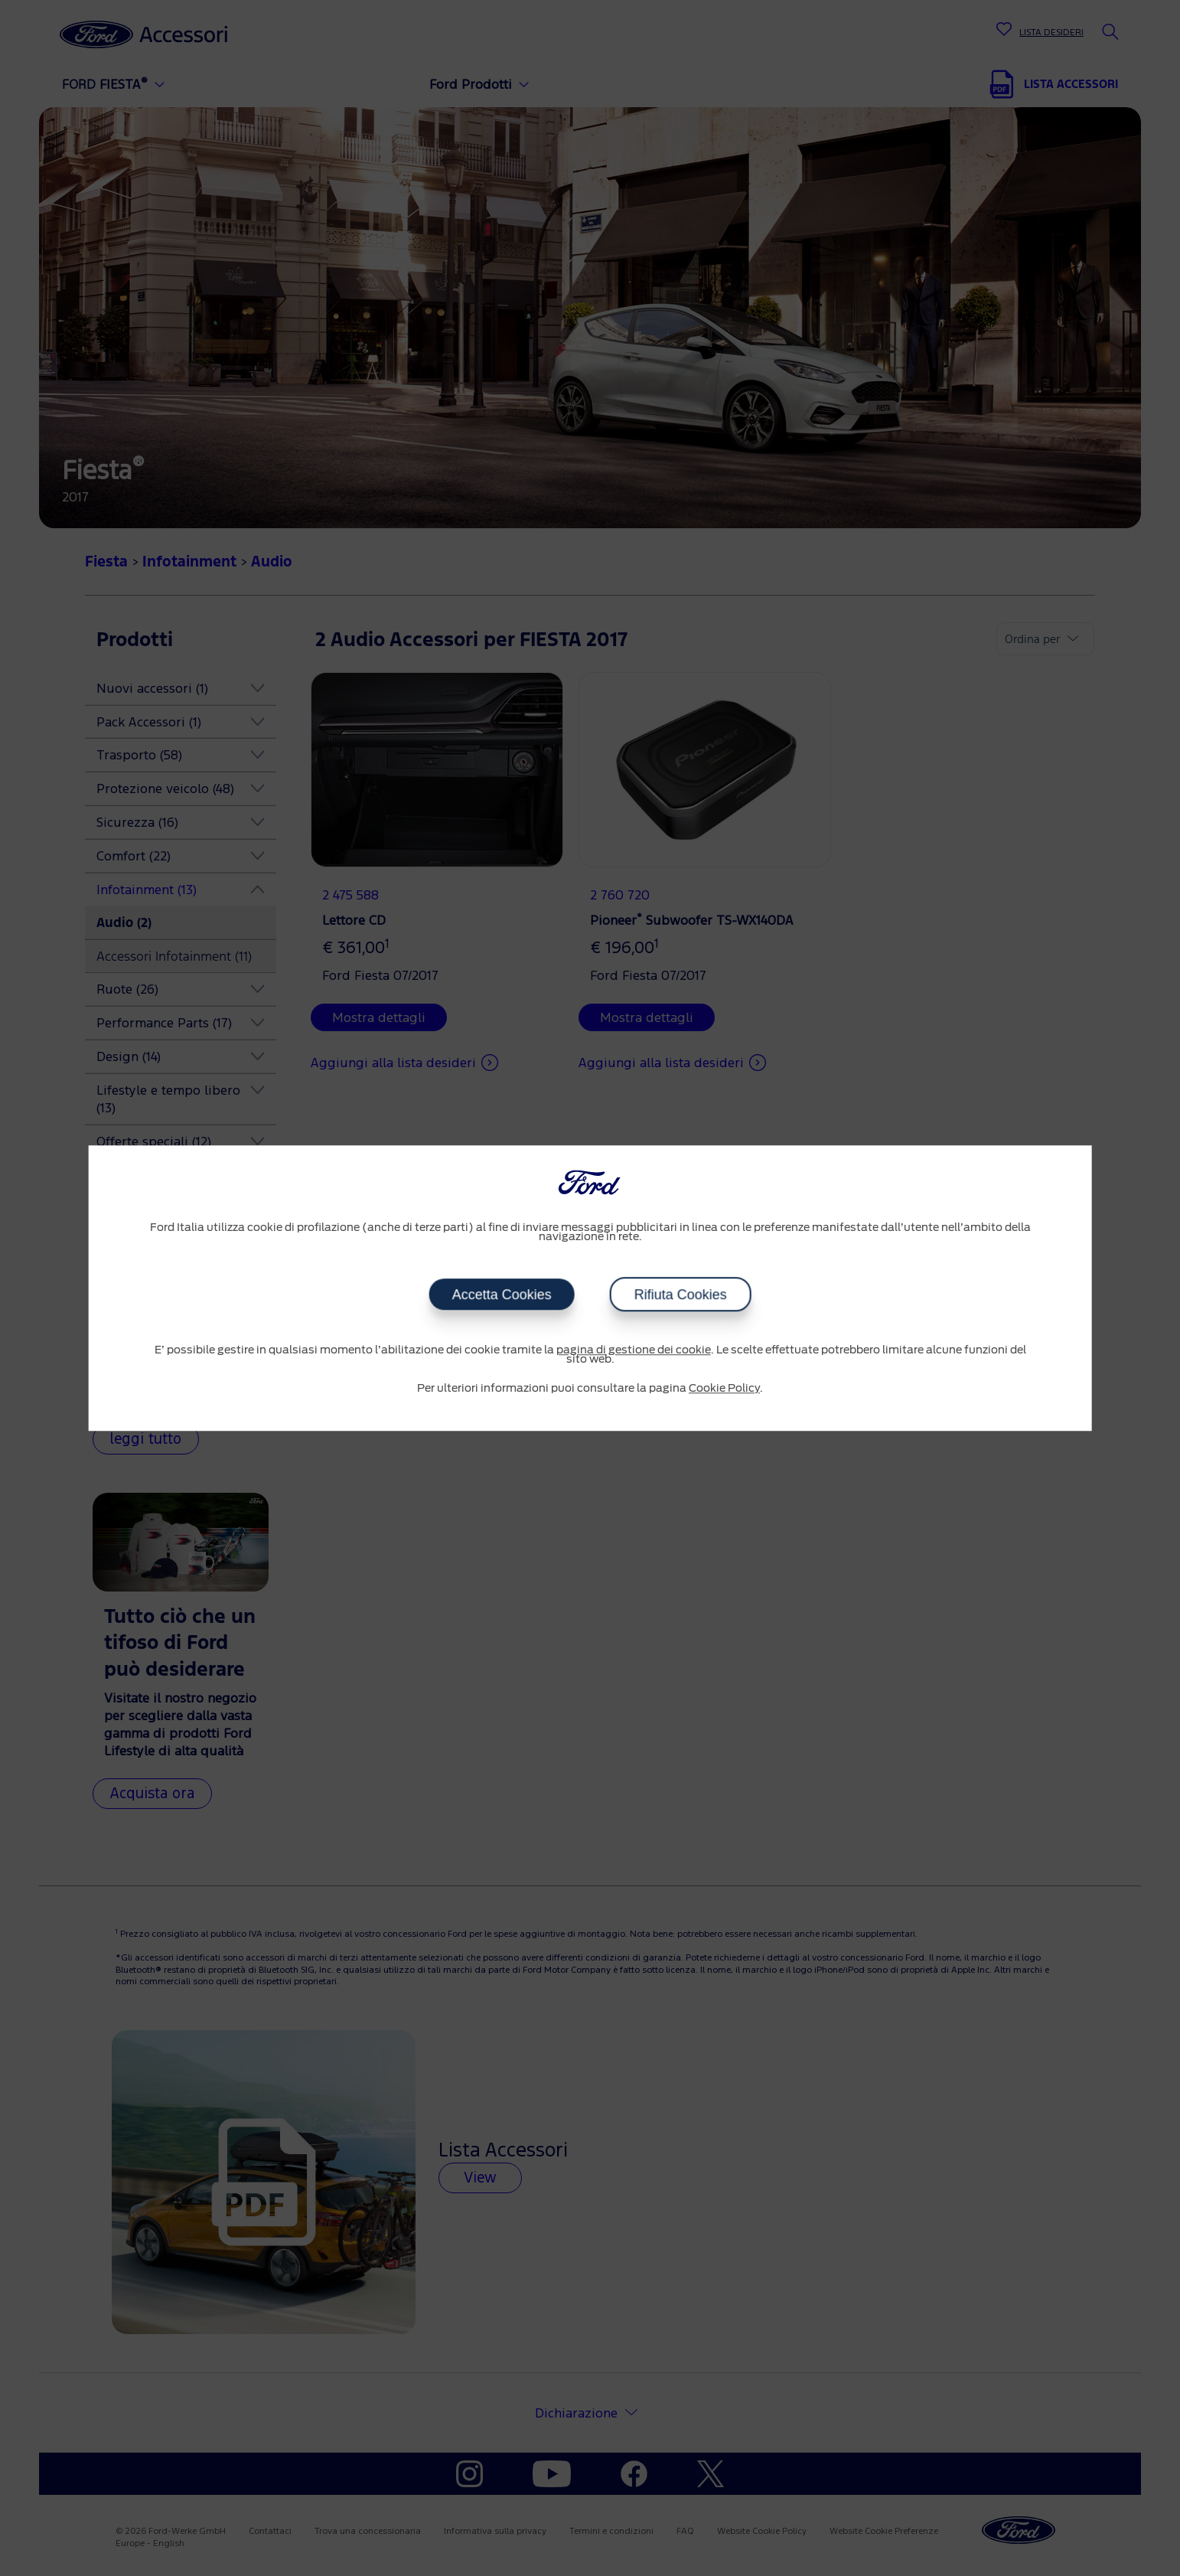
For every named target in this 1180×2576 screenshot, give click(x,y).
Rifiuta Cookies (680, 1294)
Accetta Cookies (501, 1294)
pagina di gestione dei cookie (633, 1350)
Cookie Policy (724, 1388)
